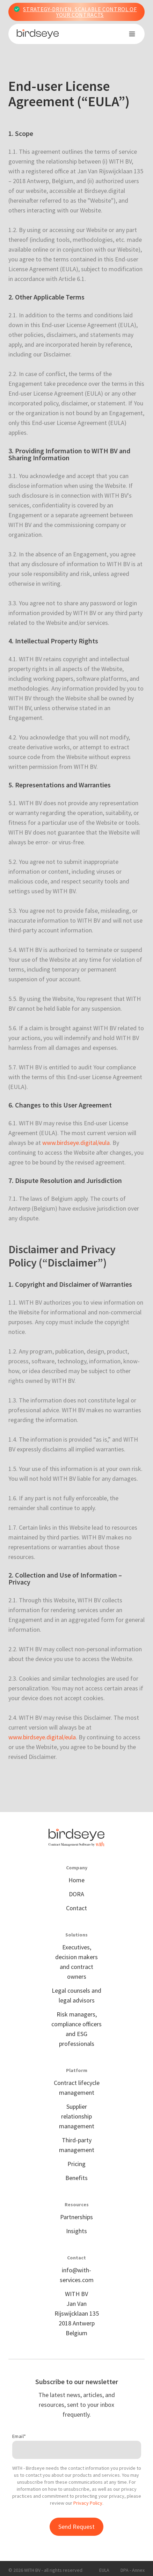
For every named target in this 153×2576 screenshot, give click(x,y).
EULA (104, 2570)
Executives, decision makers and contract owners (76, 1961)
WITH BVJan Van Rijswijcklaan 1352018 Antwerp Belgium (76, 2313)
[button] (132, 34)
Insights (76, 2231)
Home (76, 1880)
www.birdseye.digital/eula (76, 1143)
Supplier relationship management (76, 2116)
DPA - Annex (133, 2570)
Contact (76, 1908)
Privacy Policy (87, 2503)
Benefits (76, 2178)
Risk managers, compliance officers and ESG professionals (76, 2029)
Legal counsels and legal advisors (76, 1995)
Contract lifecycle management (77, 2088)
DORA (76, 1894)
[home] (38, 33)
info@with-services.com (77, 2275)
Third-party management (76, 2145)
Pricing (76, 2164)
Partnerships (76, 2217)
